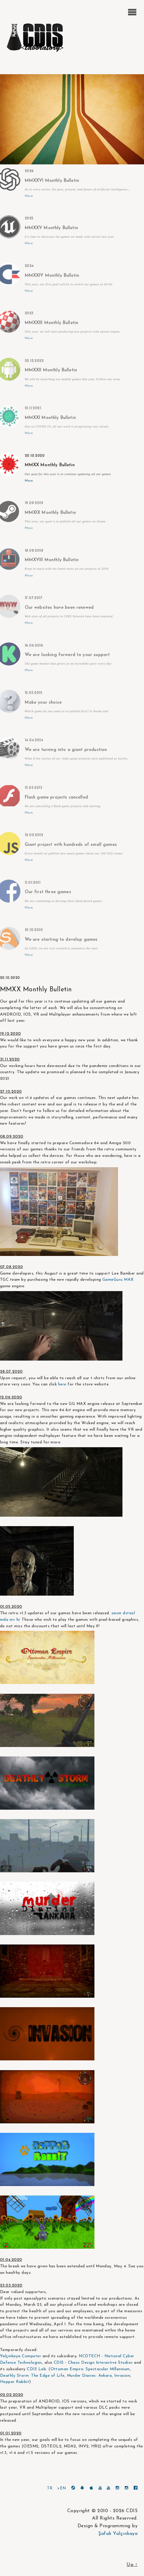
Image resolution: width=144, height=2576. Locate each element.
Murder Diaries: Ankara (89, 2376)
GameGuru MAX (117, 1280)
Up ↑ (132, 2564)
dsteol (129, 1613)
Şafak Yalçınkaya (118, 2533)
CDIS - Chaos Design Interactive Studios (93, 2363)
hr (18, 1620)
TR (49, 2488)
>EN (61, 2488)
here (62, 1384)
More (29, 196)
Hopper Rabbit (14, 2382)
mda (4, 1620)
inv (12, 1620)
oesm (117, 1613)
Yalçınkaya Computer (20, 2356)
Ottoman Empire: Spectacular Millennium (90, 2369)
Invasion (122, 2376)
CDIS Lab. (37, 2369)
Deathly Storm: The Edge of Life (32, 2376)
